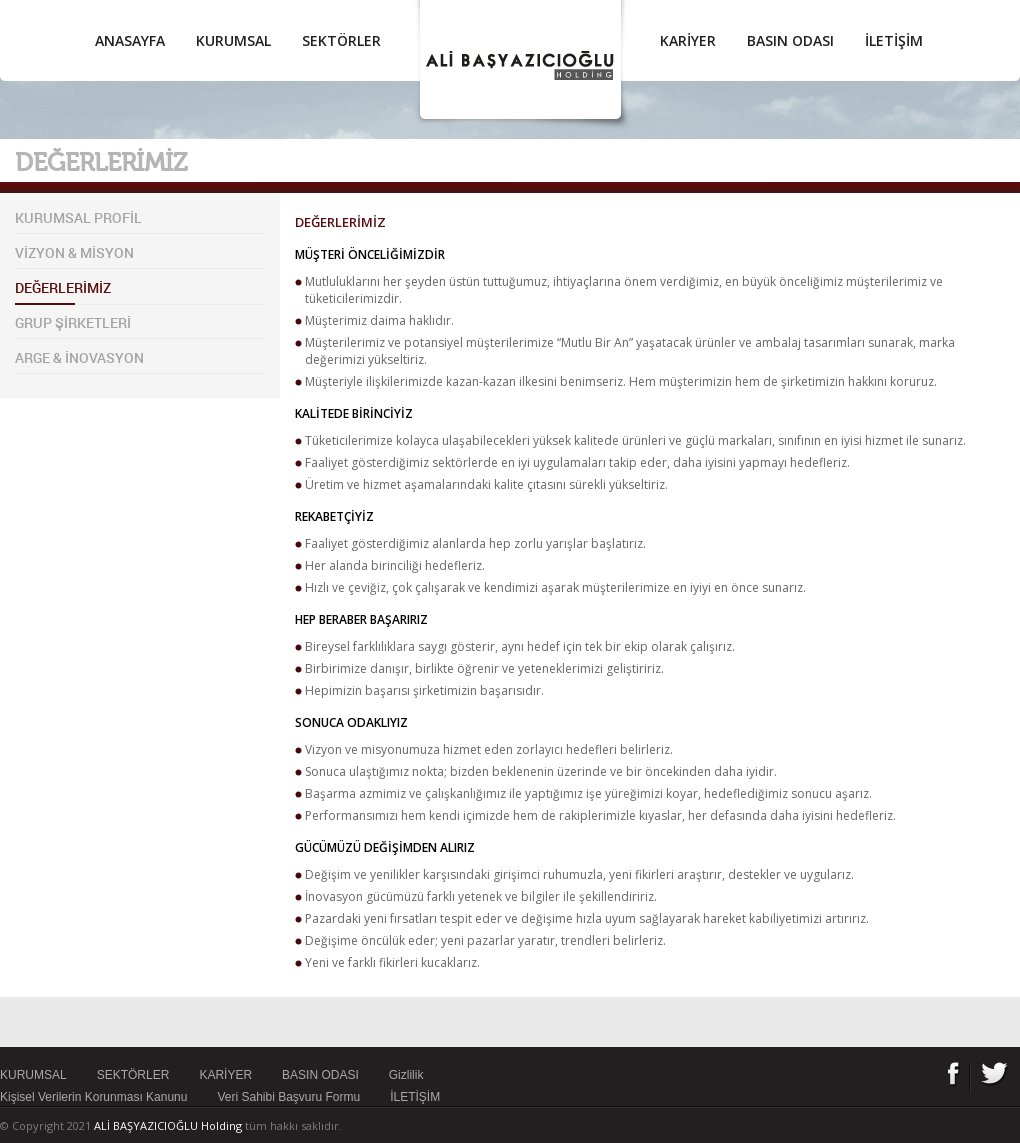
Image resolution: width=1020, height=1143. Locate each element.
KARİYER (688, 40)
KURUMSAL (233, 40)
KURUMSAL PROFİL (78, 217)
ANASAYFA (130, 40)
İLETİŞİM (894, 40)
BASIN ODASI (790, 40)
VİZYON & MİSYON (74, 252)
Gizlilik (406, 1075)
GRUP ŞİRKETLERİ (73, 322)
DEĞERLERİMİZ (63, 287)
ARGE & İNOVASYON (79, 357)
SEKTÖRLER (341, 40)
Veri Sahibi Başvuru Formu (288, 1097)
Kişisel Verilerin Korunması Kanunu (93, 1097)
